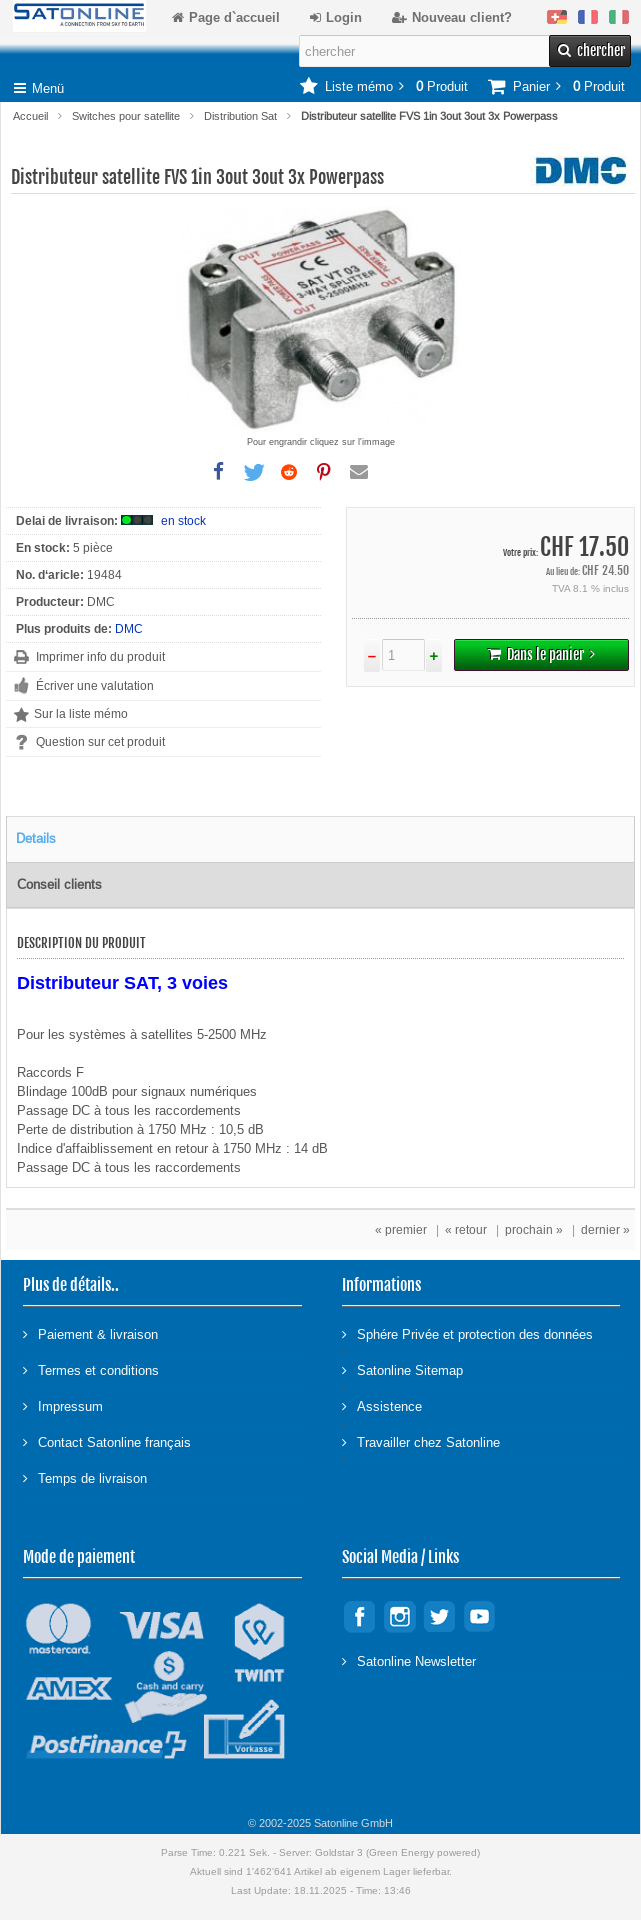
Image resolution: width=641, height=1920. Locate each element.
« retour (466, 1230)
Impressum (63, 1405)
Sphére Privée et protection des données (467, 1333)
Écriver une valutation (95, 686)
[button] (219, 472)
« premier (401, 1230)
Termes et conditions (91, 1369)
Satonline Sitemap (402, 1369)
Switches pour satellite (126, 116)
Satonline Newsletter (409, 1660)
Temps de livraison (85, 1477)
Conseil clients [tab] (59, 884)
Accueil (30, 116)
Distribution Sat (240, 116)
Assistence (382, 1405)
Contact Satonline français (107, 1441)
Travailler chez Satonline (421, 1441)
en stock (183, 521)
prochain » (534, 1230)
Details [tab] (36, 838)
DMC (129, 629)
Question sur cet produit (100, 742)
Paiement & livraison (90, 1333)
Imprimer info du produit (100, 657)
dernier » (605, 1230)
